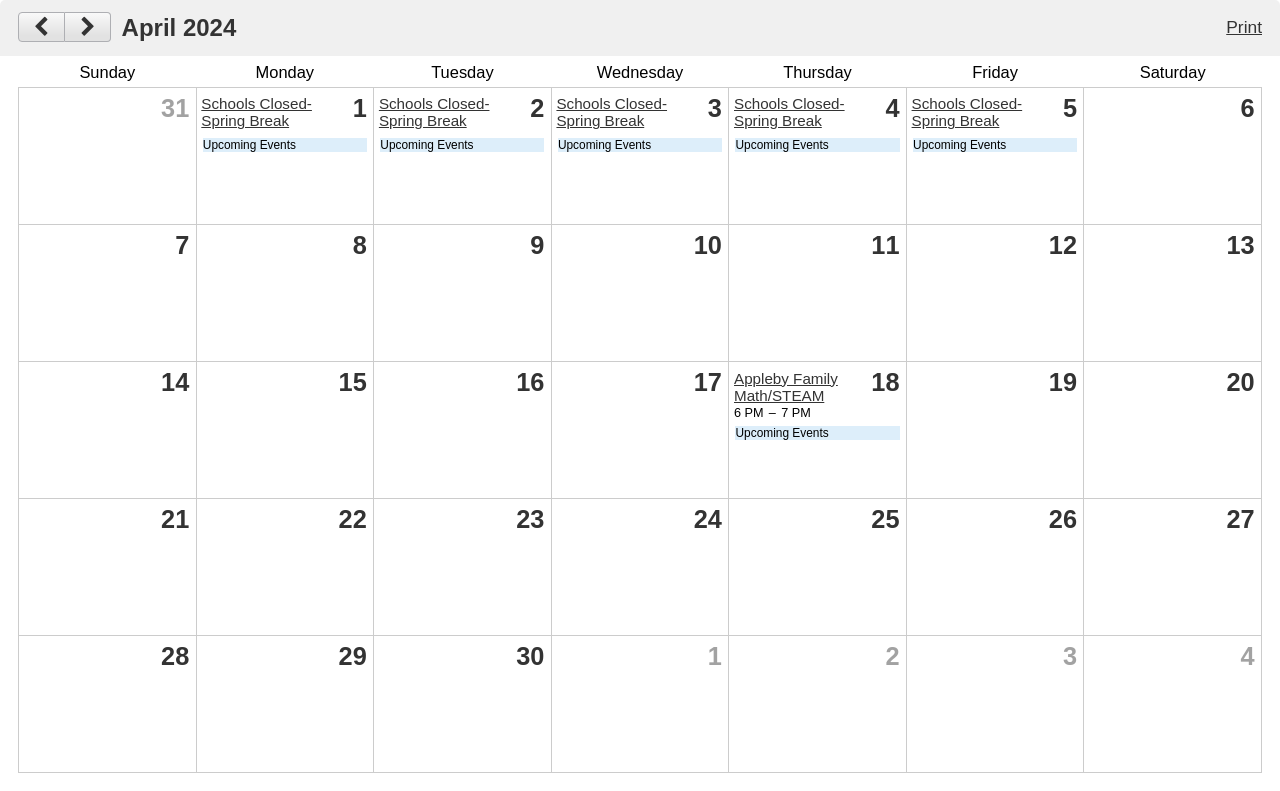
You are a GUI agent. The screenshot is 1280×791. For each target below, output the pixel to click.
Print (1244, 27)
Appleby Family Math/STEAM (786, 387)
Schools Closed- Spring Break (256, 112)
